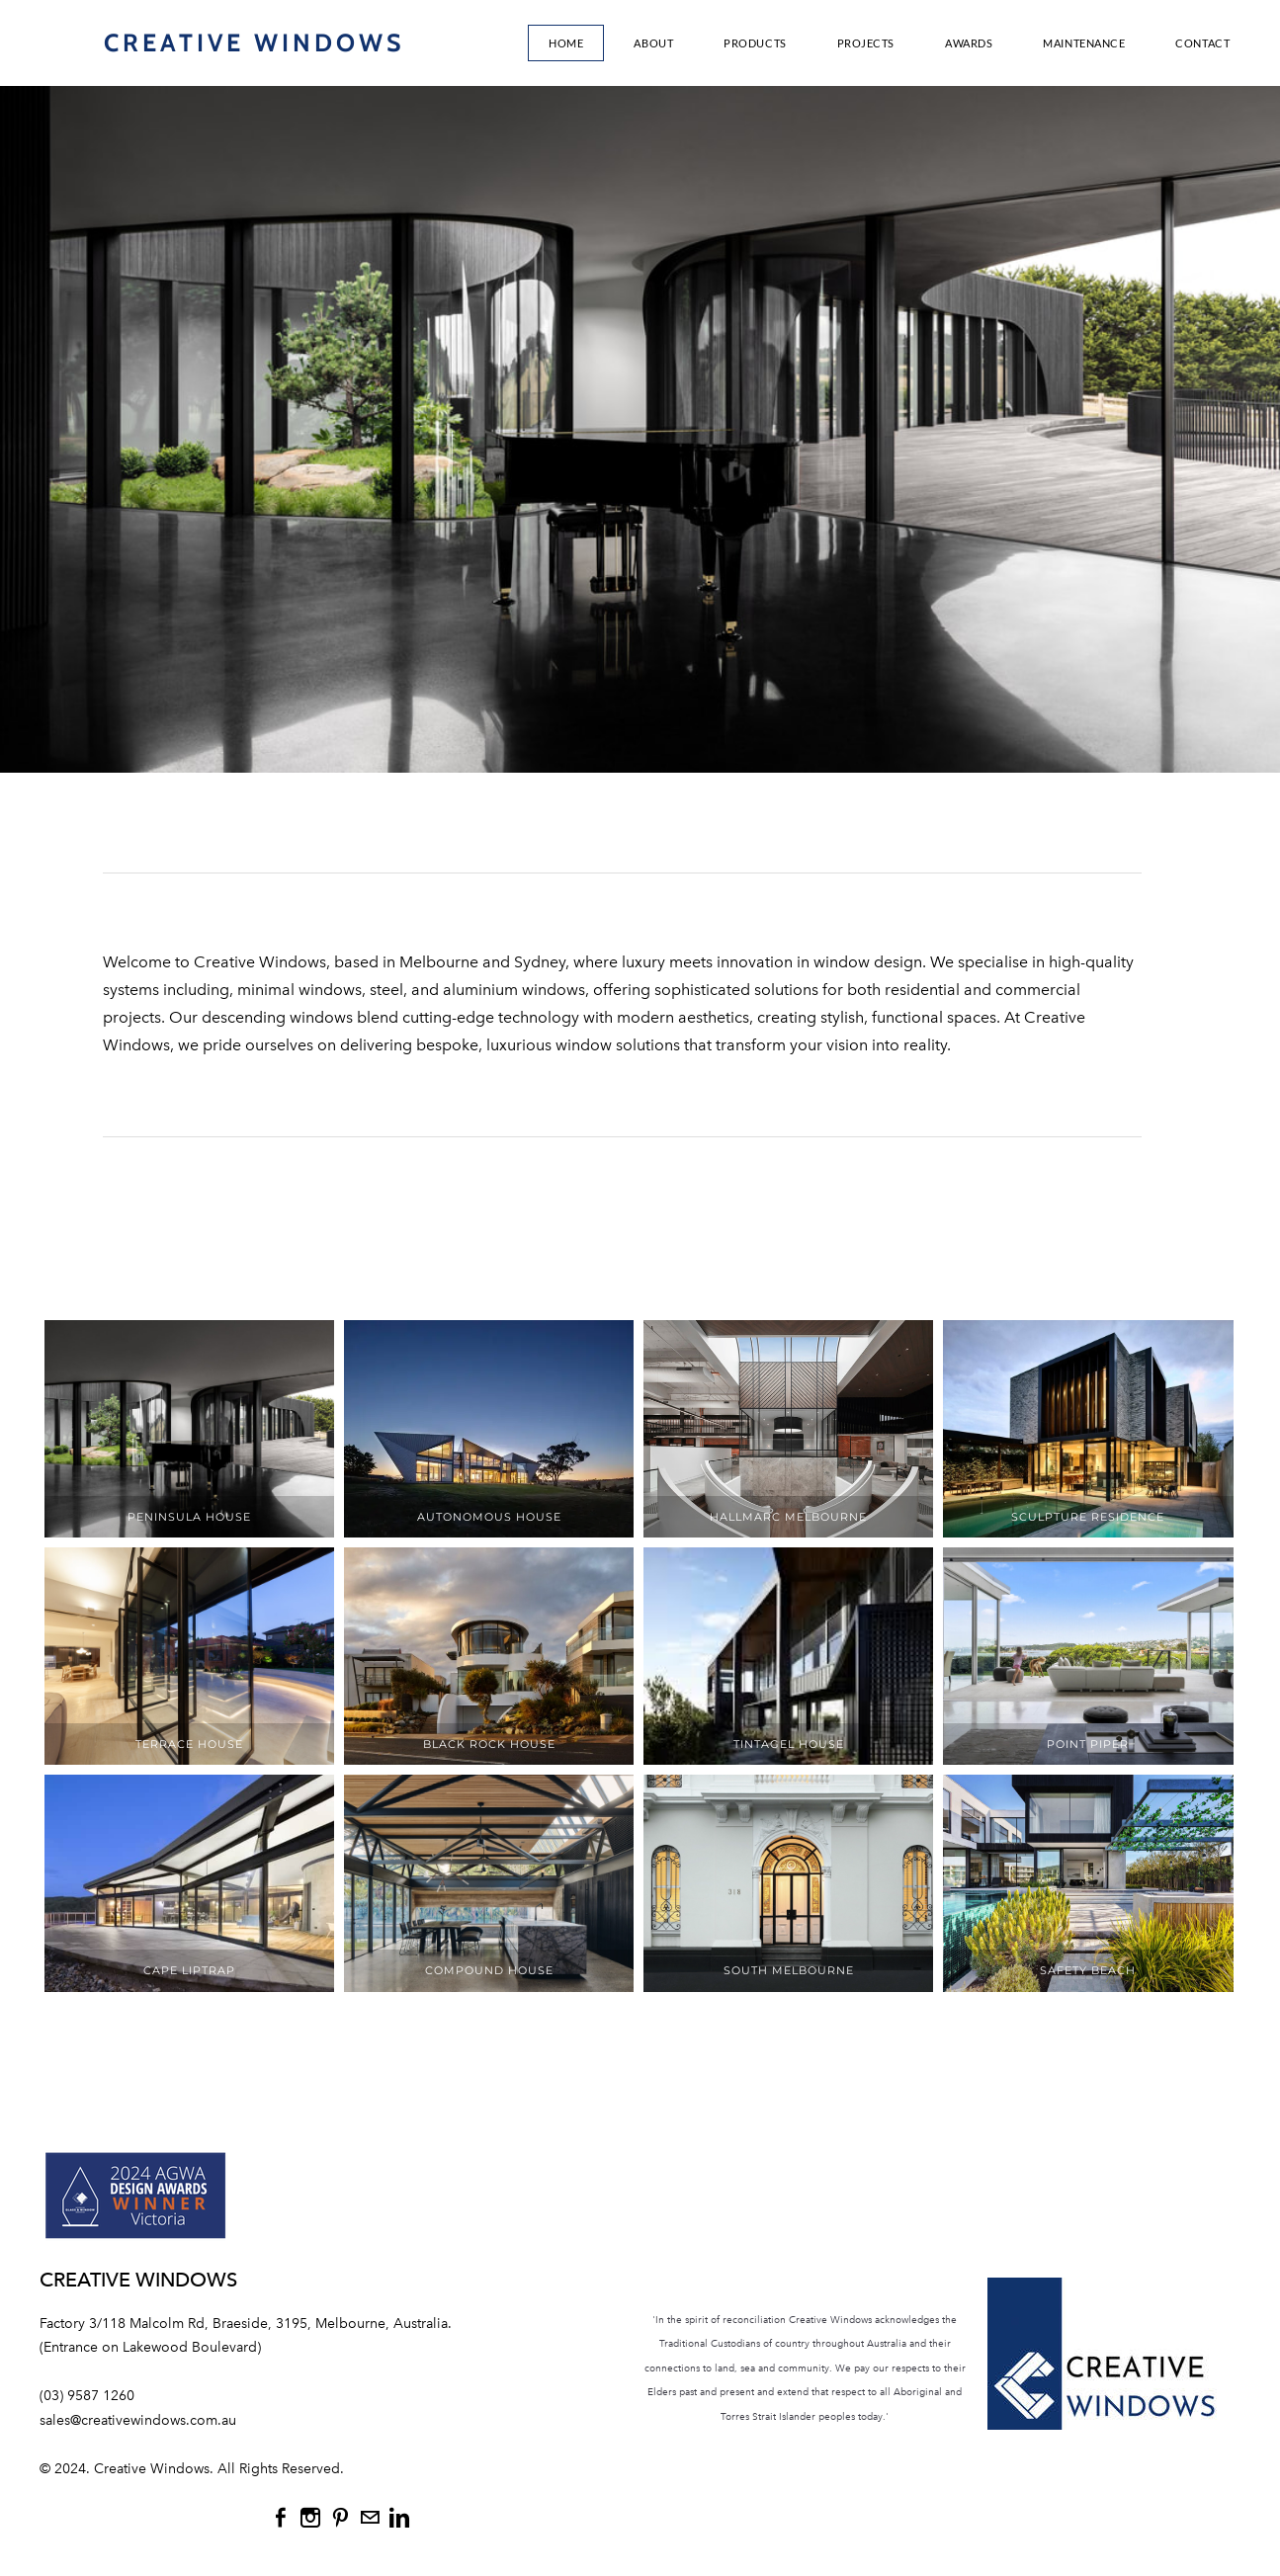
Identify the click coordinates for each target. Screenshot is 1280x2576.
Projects (866, 43)
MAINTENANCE (1084, 43)
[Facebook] (281, 2518)
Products (755, 43)
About (653, 43)
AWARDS (968, 43)
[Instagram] (310, 2518)
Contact (1202, 43)
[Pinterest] (340, 2518)
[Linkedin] (399, 2518)
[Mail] (370, 2518)
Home (566, 43)
